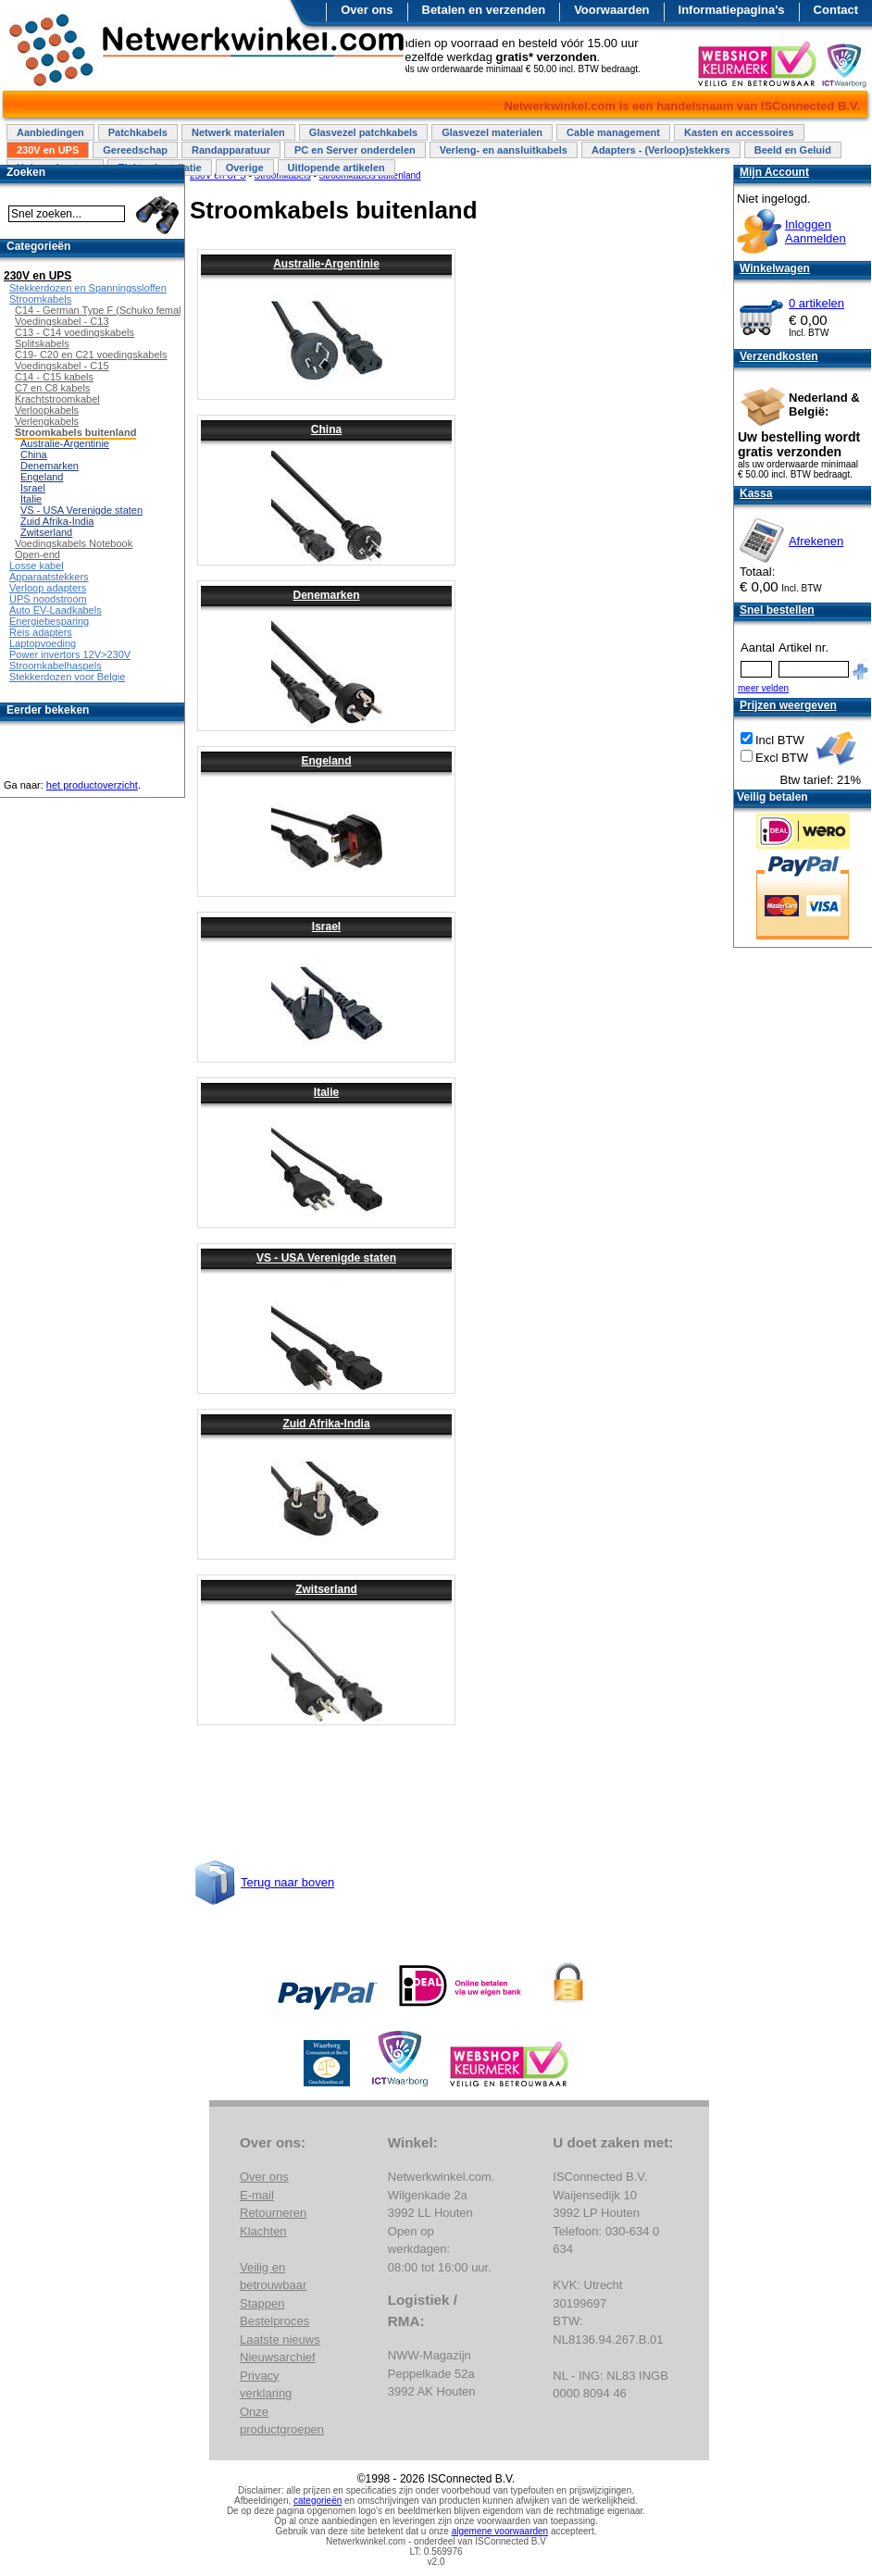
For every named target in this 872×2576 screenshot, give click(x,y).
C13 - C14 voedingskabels (74, 332)
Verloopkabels (47, 410)
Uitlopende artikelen (336, 167)
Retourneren (273, 2213)
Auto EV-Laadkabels (55, 610)
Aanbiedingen (50, 132)
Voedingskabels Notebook (73, 543)
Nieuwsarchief (278, 2357)
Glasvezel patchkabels (363, 132)
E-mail (257, 2195)
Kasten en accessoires (739, 132)
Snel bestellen (777, 610)
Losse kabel (36, 565)
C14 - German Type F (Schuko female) (102, 310)
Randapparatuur (231, 150)
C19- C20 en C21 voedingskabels (91, 354)
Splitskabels (42, 343)
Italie (326, 1092)
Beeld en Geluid (792, 150)
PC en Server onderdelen (355, 150)
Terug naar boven (287, 1882)
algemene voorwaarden (500, 2531)
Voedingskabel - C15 (62, 365)
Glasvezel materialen (492, 132)
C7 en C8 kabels (52, 387)
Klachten (263, 2231)
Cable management (613, 132)
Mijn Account (774, 172)
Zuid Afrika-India (325, 1423)
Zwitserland (326, 1589)
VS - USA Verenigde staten (326, 1257)
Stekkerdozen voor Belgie (67, 676)
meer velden (763, 688)
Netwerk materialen (238, 132)
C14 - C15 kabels (54, 376)
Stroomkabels (40, 299)
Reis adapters (40, 632)
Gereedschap (135, 150)
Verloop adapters (47, 587)
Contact (836, 10)
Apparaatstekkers (49, 576)
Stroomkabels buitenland (75, 432)
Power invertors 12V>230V (70, 654)
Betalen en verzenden (484, 10)
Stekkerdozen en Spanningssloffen (88, 287)
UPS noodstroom (48, 598)
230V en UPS (48, 150)
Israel (326, 926)
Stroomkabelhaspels (55, 665)
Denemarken (326, 595)
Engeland (326, 760)
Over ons (366, 10)
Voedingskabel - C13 (62, 321)
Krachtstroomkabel (57, 398)
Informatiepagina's (732, 10)
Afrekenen (816, 541)
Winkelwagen (775, 268)
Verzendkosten (779, 356)
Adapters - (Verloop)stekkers (661, 150)
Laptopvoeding (42, 643)
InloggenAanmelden (815, 231)
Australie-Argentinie (326, 263)
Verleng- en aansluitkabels (503, 150)
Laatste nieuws (280, 2339)
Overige (245, 167)
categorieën (317, 2500)
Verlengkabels (47, 421)
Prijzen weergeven (788, 705)
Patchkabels (138, 132)
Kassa (756, 493)
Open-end (37, 554)
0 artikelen (816, 303)
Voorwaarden (611, 10)
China (326, 429)
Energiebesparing (49, 621)
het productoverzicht (92, 784)
